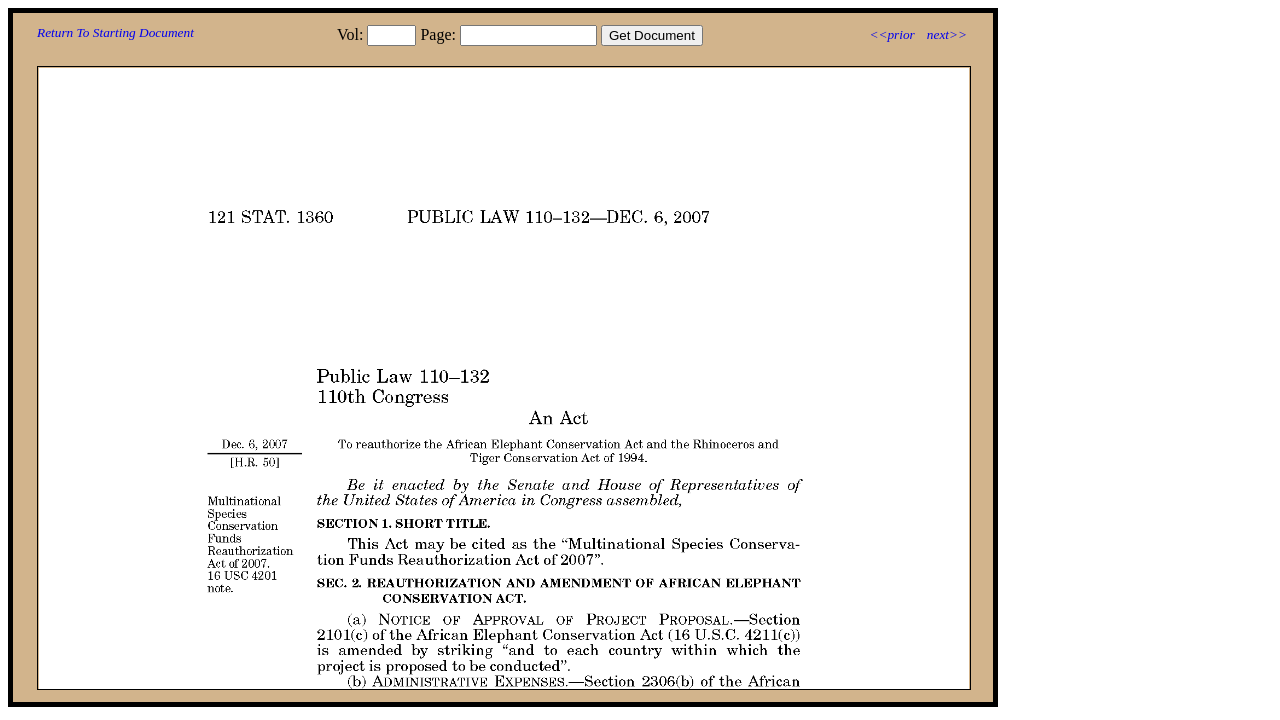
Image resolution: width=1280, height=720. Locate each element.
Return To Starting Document (115, 32)
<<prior (891, 34)
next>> (947, 34)
